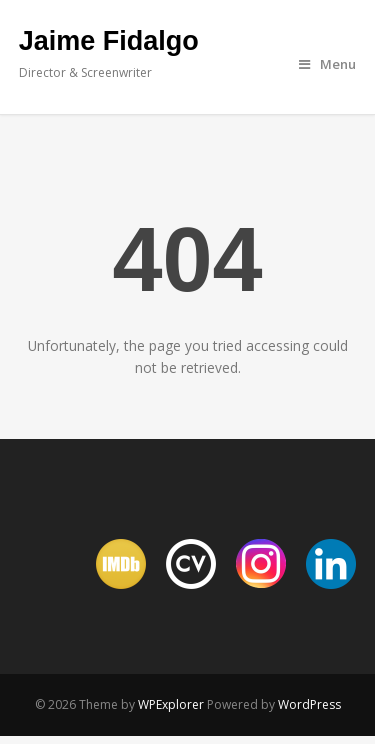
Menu (327, 64)
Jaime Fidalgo (109, 41)
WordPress (309, 704)
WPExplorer (171, 704)
